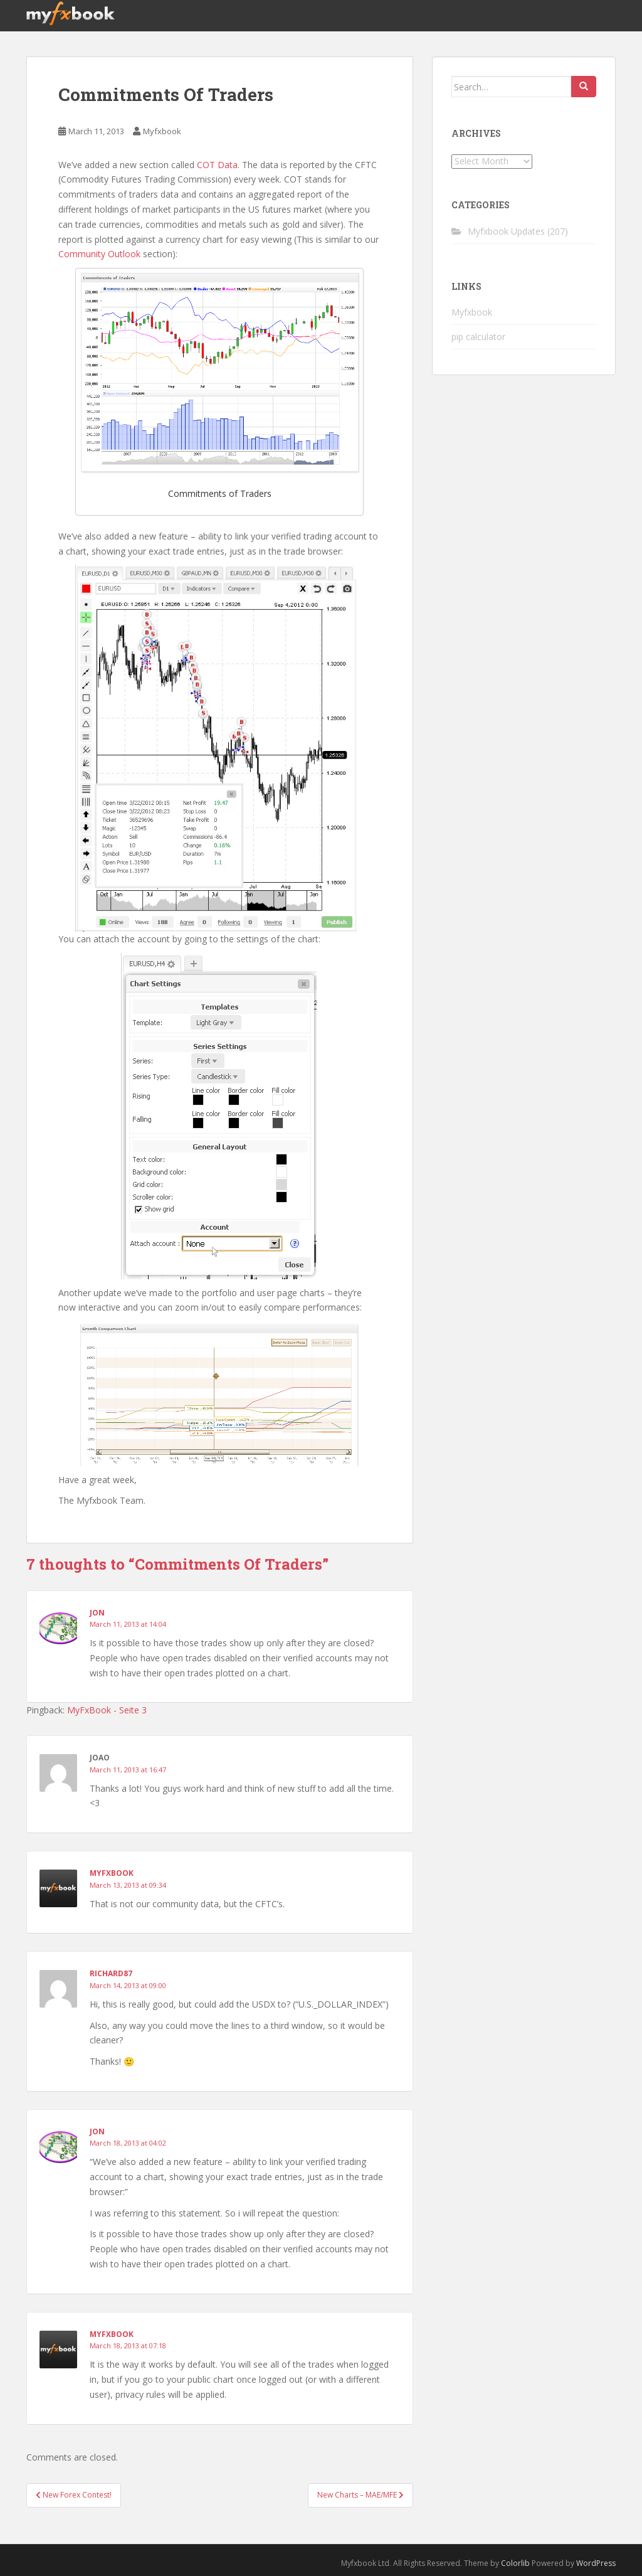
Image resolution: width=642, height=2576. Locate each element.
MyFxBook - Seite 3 (107, 1710)
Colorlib (515, 2563)
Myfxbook (162, 131)
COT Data (217, 165)
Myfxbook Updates (506, 231)
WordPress (596, 2563)
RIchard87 (111, 1973)
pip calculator (478, 337)
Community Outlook (99, 254)
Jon (97, 1612)
